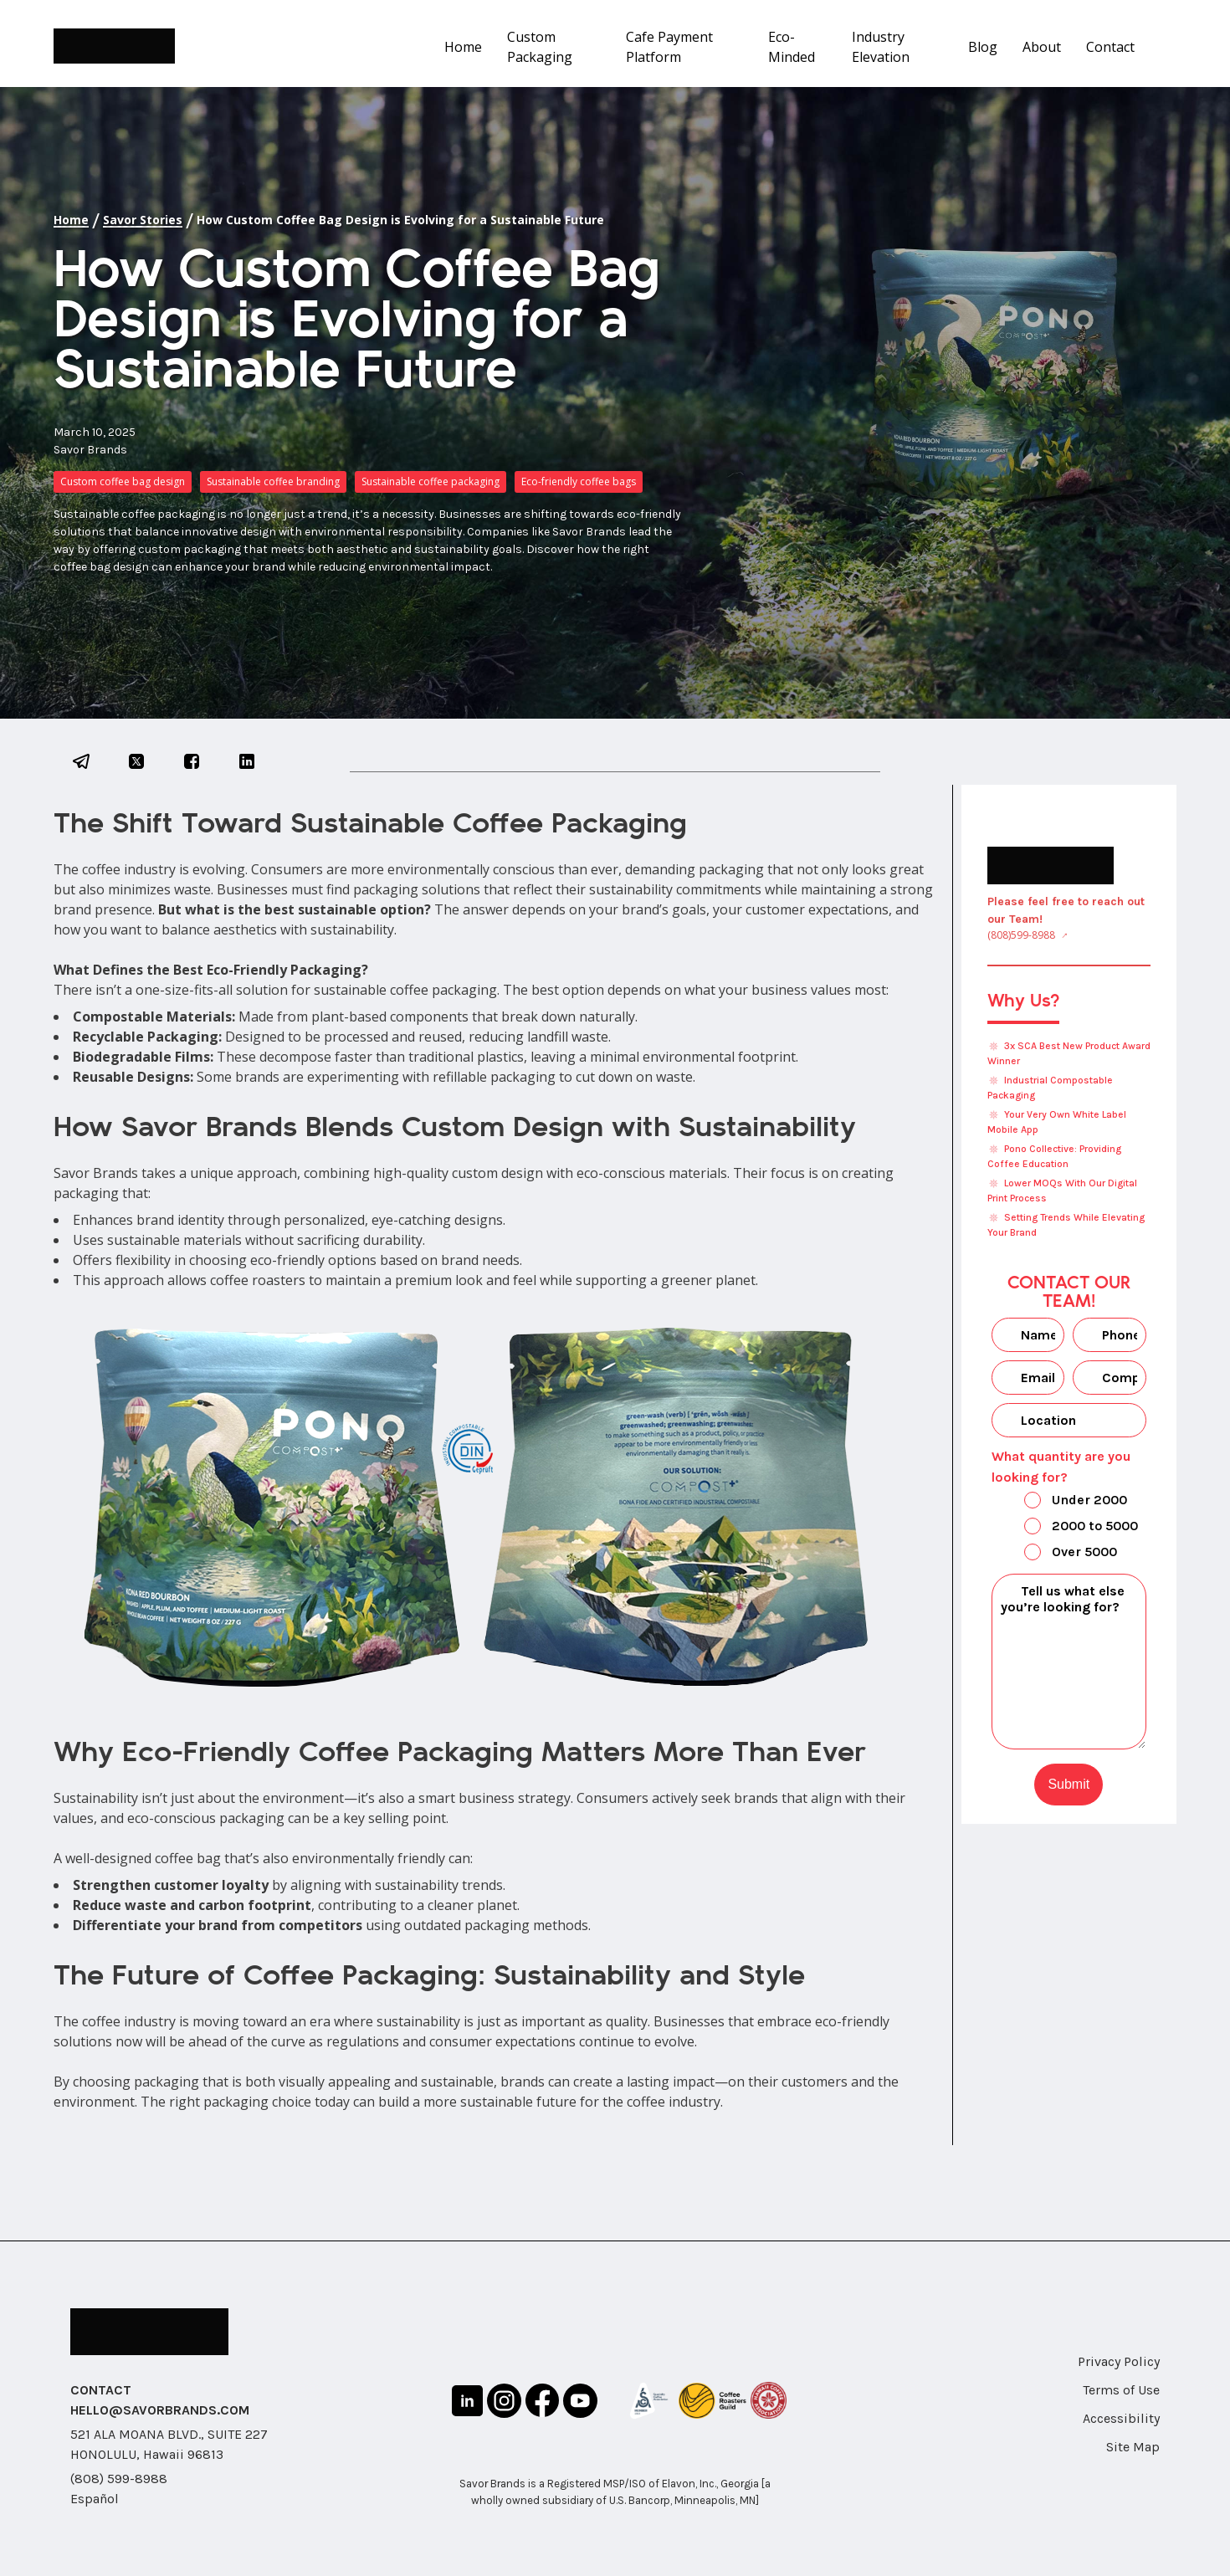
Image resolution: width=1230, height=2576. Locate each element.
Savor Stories (142, 220)
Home (463, 47)
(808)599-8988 (1021, 935)
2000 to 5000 (1067, 1527)
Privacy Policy (1119, 2361)
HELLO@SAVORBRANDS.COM (159, 2410)
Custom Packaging (539, 47)
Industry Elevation (881, 47)
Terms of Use (1121, 2390)
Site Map (1133, 2447)
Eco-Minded (791, 47)
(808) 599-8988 (118, 2478)
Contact (1110, 47)
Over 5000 (1056, 1553)
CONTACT (100, 2390)
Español (94, 2499)
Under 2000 (1061, 1501)
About (1041, 47)
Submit (1068, 1784)
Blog (982, 47)
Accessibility (1121, 2418)
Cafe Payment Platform (669, 47)
